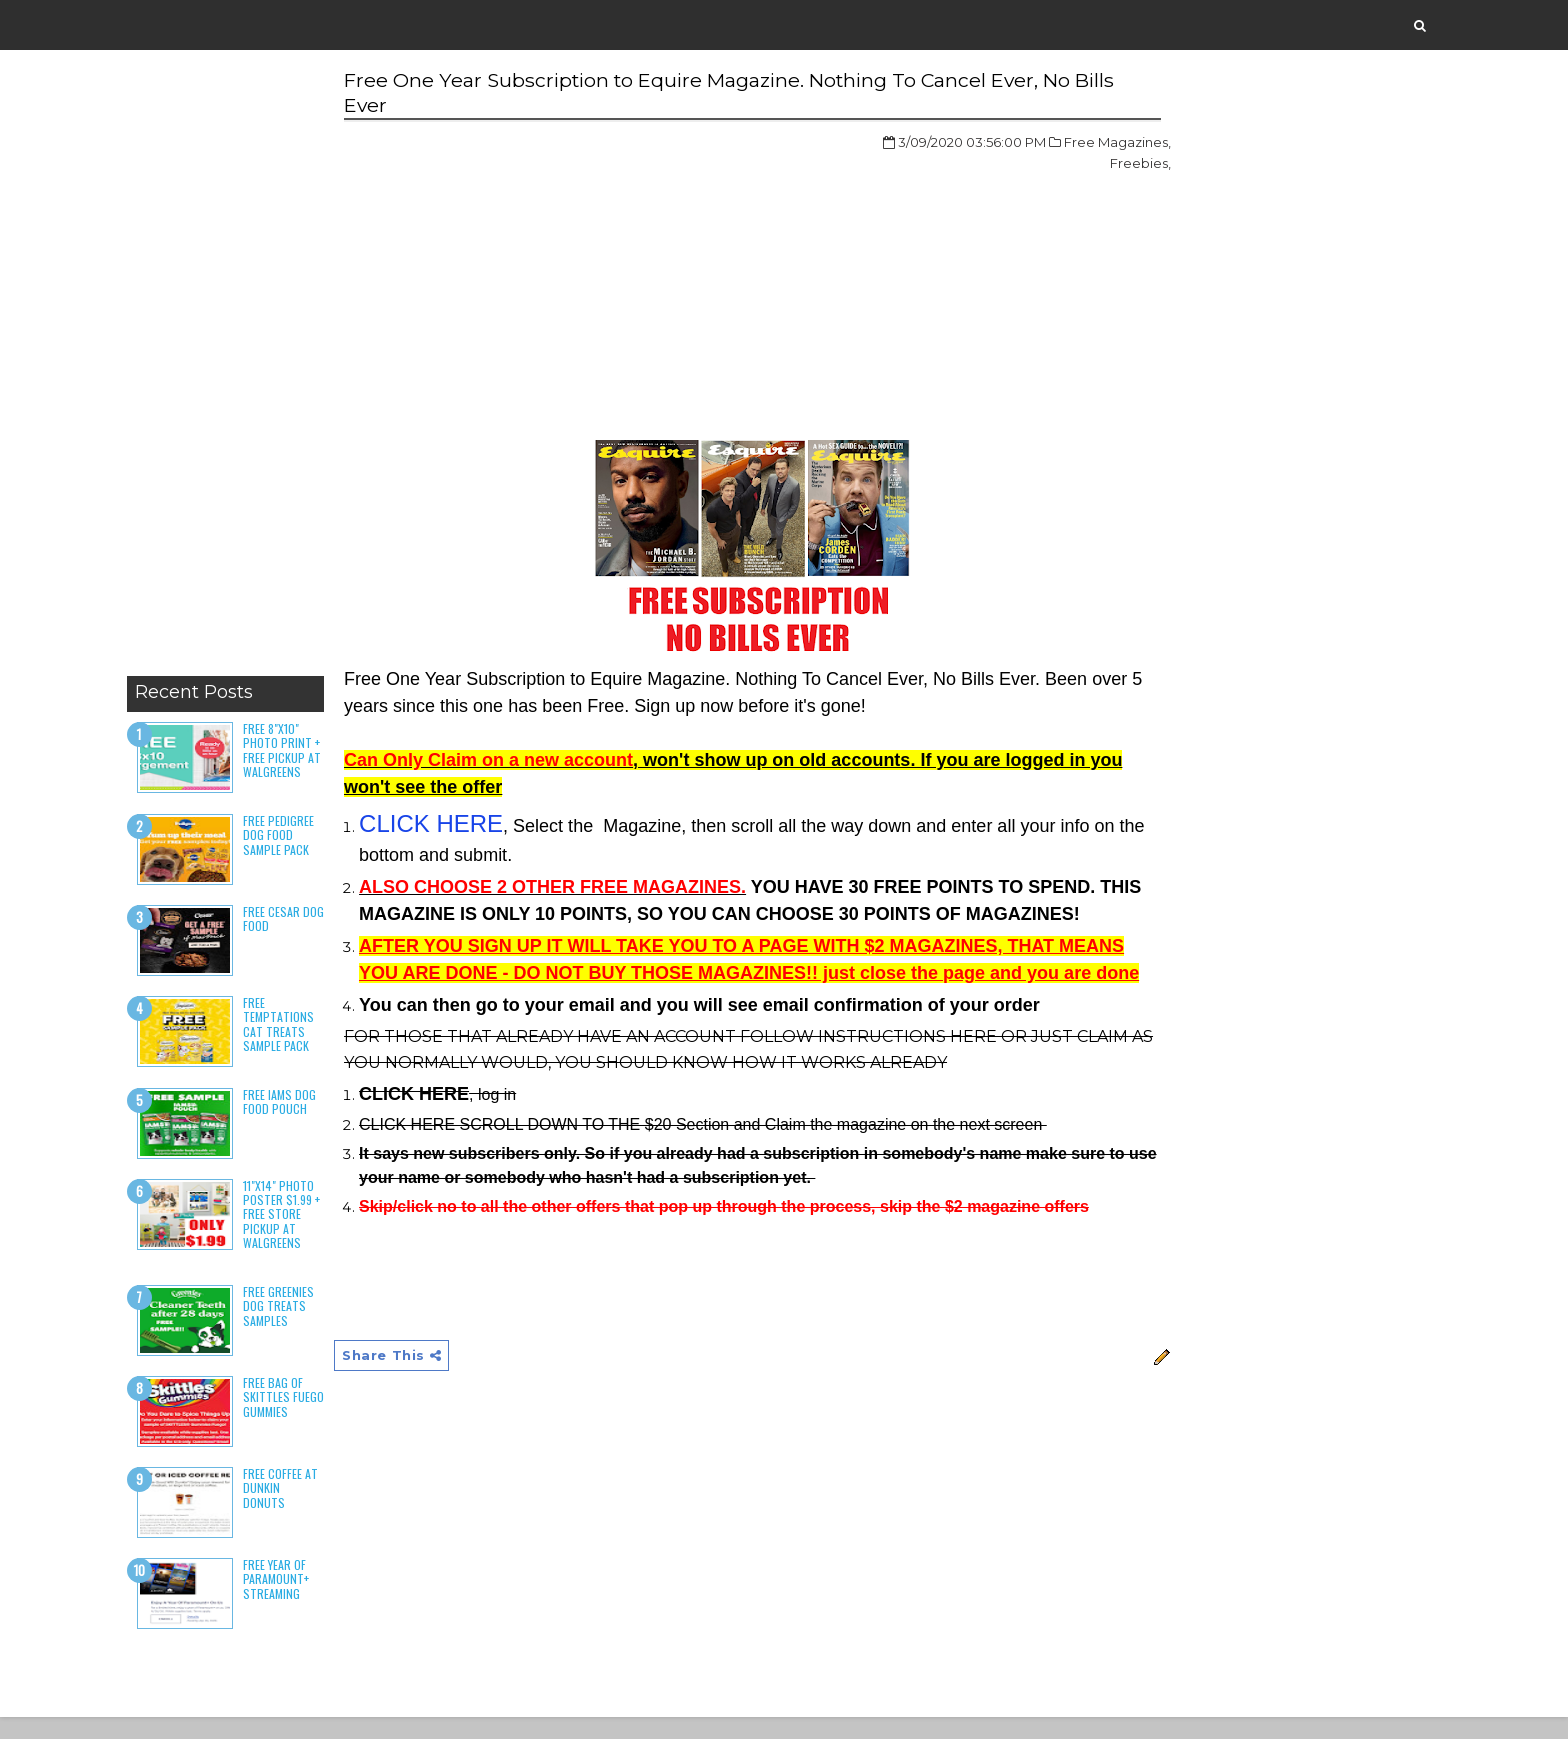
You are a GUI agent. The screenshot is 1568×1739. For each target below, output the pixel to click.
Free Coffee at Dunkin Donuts (299, 1508)
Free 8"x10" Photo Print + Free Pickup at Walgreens (305, 761)
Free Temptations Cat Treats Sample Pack (305, 1043)
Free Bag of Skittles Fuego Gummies (300, 1423)
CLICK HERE (450, 825)
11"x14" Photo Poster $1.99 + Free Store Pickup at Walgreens (305, 1232)
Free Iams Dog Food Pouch (306, 1119)
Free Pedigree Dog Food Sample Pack (305, 854)
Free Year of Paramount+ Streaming (303, 1599)
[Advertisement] (248, 370)
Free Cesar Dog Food (298, 937)
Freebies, (1030, 165)
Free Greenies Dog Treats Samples (305, 1325)
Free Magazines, (1007, 144)
